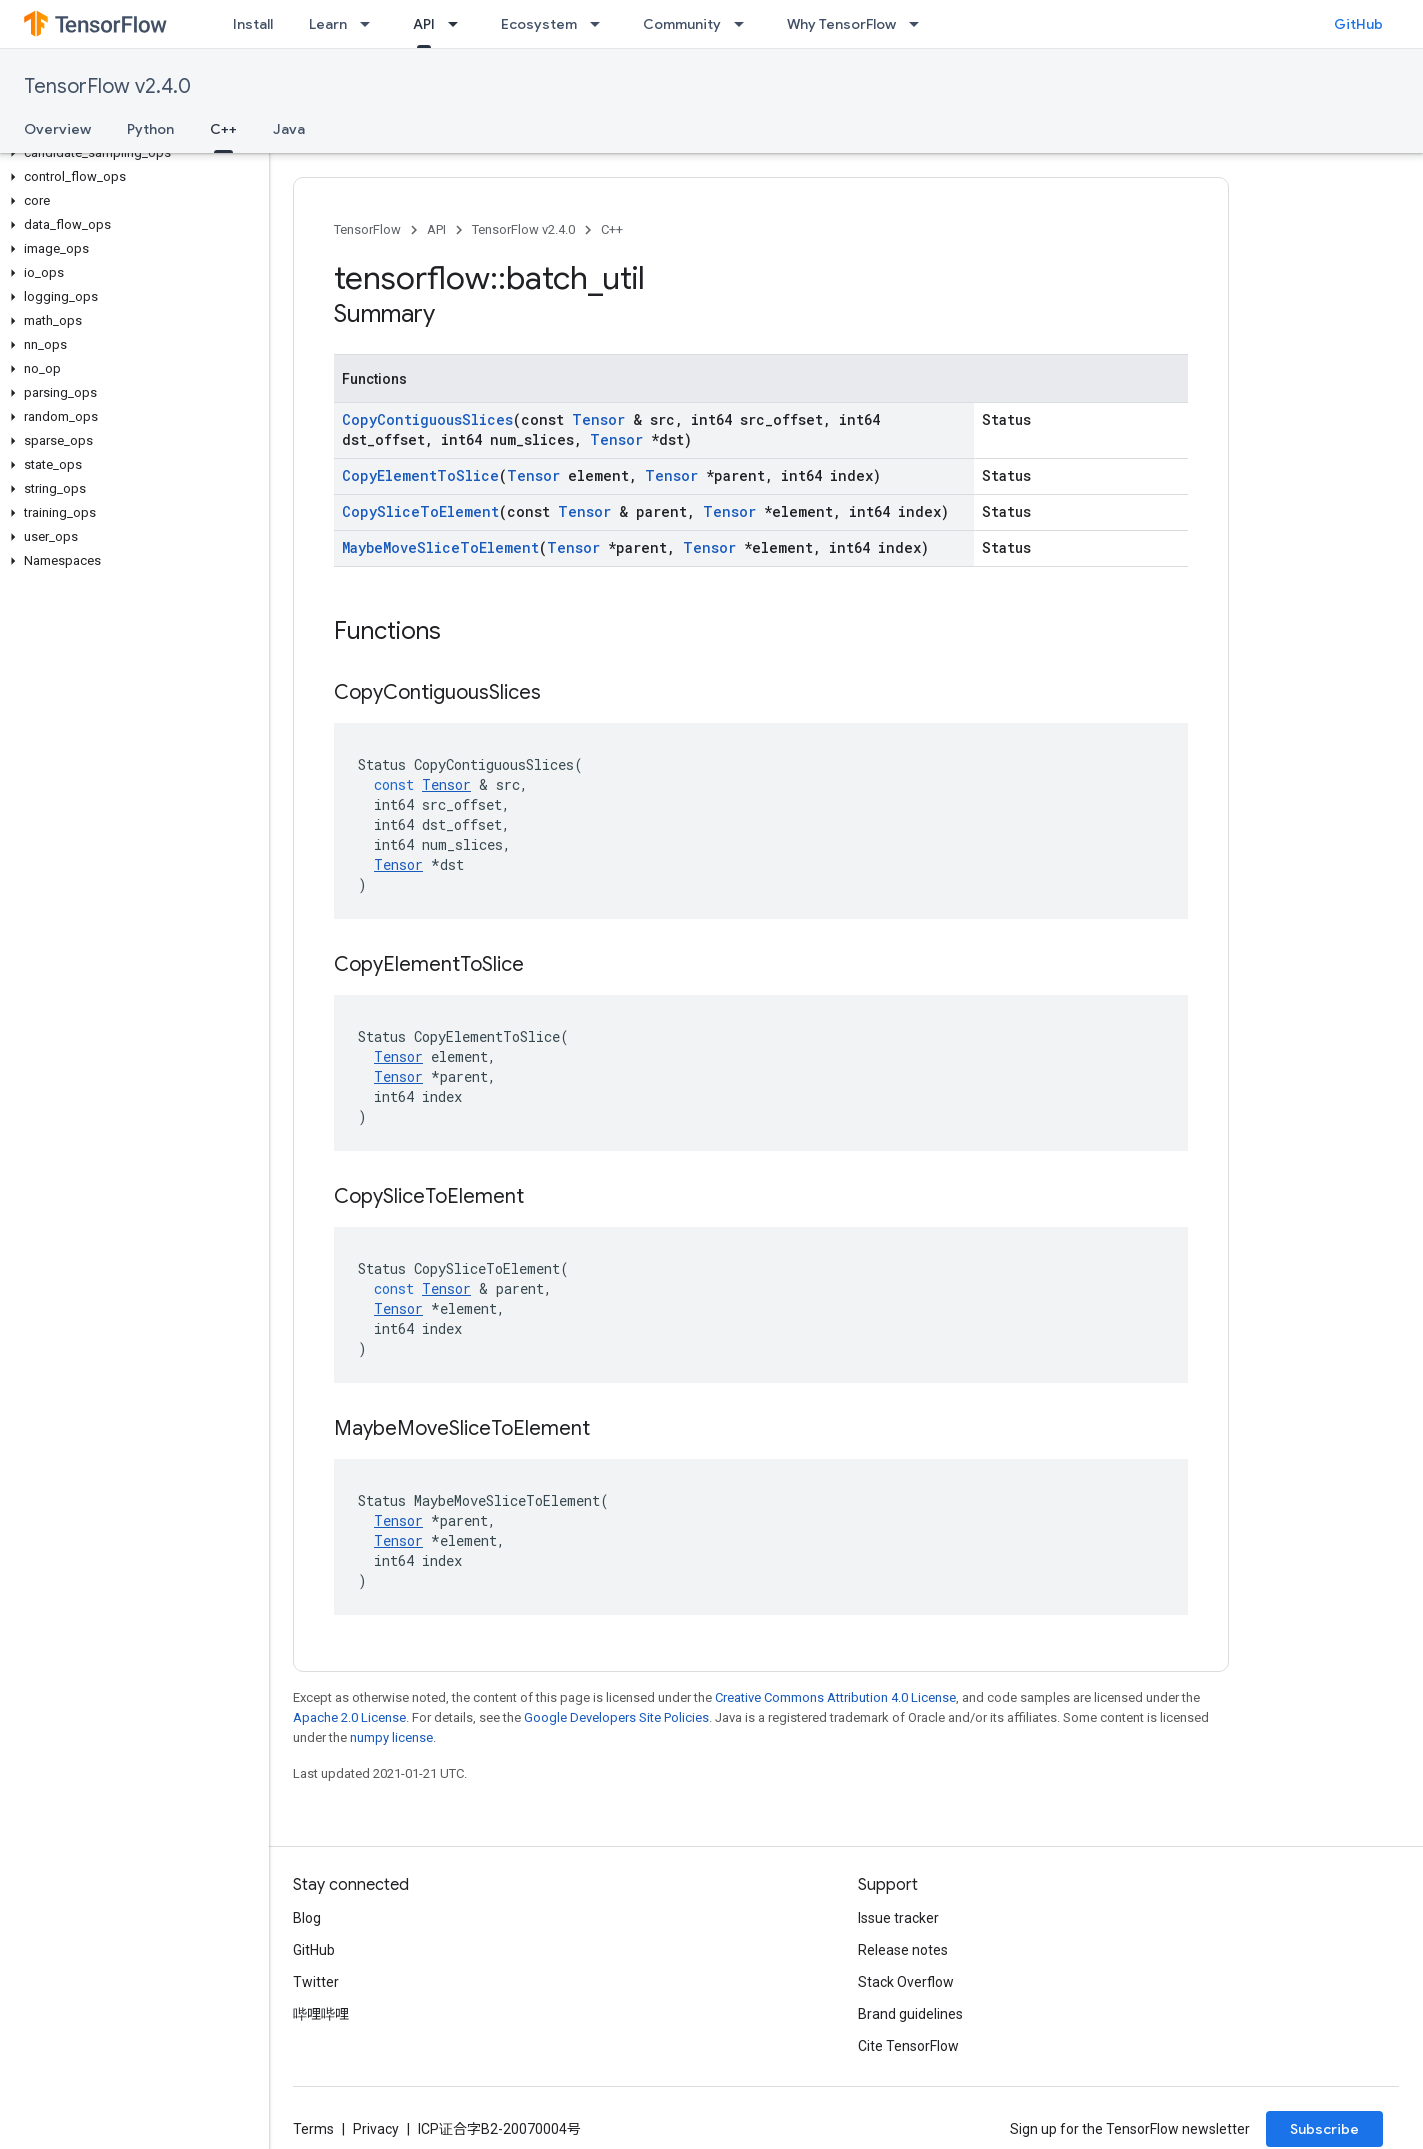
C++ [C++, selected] (223, 129)
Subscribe (1324, 2129)
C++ (612, 229)
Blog (307, 1918)
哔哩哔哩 (321, 2014)
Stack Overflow (906, 1982)
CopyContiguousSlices (427, 419)
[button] (130, 153)
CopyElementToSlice (420, 475)
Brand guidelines (910, 2014)
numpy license (391, 1737)
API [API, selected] (424, 24)
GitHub (1358, 24)
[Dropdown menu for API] (459, 24)
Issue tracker (898, 1918)
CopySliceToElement (420, 511)
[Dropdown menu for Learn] (371, 24)
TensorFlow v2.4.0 (107, 86)
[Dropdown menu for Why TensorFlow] (920, 24)
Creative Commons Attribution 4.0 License (835, 1697)
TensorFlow (367, 229)
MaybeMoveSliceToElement (440, 547)
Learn (328, 24)
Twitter (316, 1982)
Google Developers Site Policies (616, 1717)
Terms (313, 2129)
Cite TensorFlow (908, 2046)
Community (682, 24)
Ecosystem (539, 24)
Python (150, 129)
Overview (57, 129)
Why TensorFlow (841, 24)
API (436, 229)
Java (289, 129)
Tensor (598, 419)
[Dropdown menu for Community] (745, 24)
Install (253, 24)
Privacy (376, 2129)
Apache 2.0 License (349, 1717)
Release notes (903, 1950)
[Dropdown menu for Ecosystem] (601, 24)
